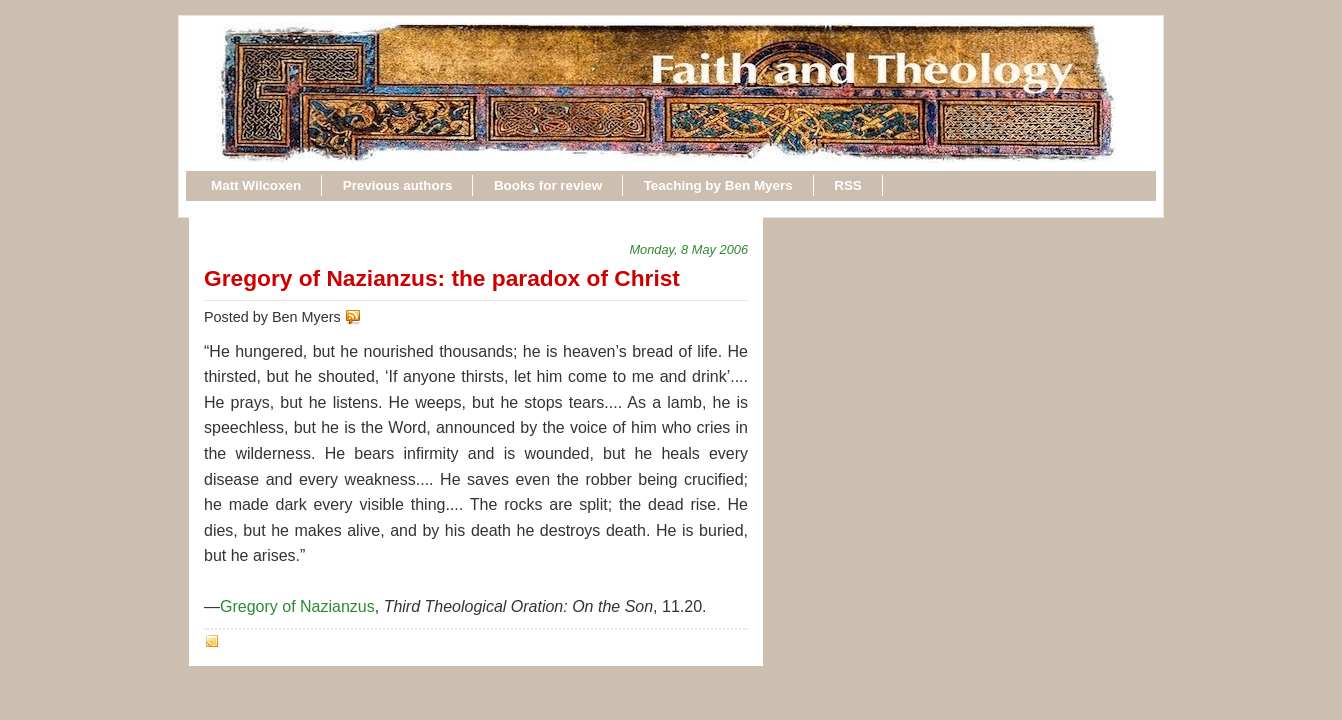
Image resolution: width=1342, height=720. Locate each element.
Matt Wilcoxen (256, 185)
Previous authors (398, 185)
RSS (848, 185)
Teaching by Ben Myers (718, 185)
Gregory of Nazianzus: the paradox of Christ (442, 278)
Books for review (548, 185)
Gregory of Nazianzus (297, 606)
